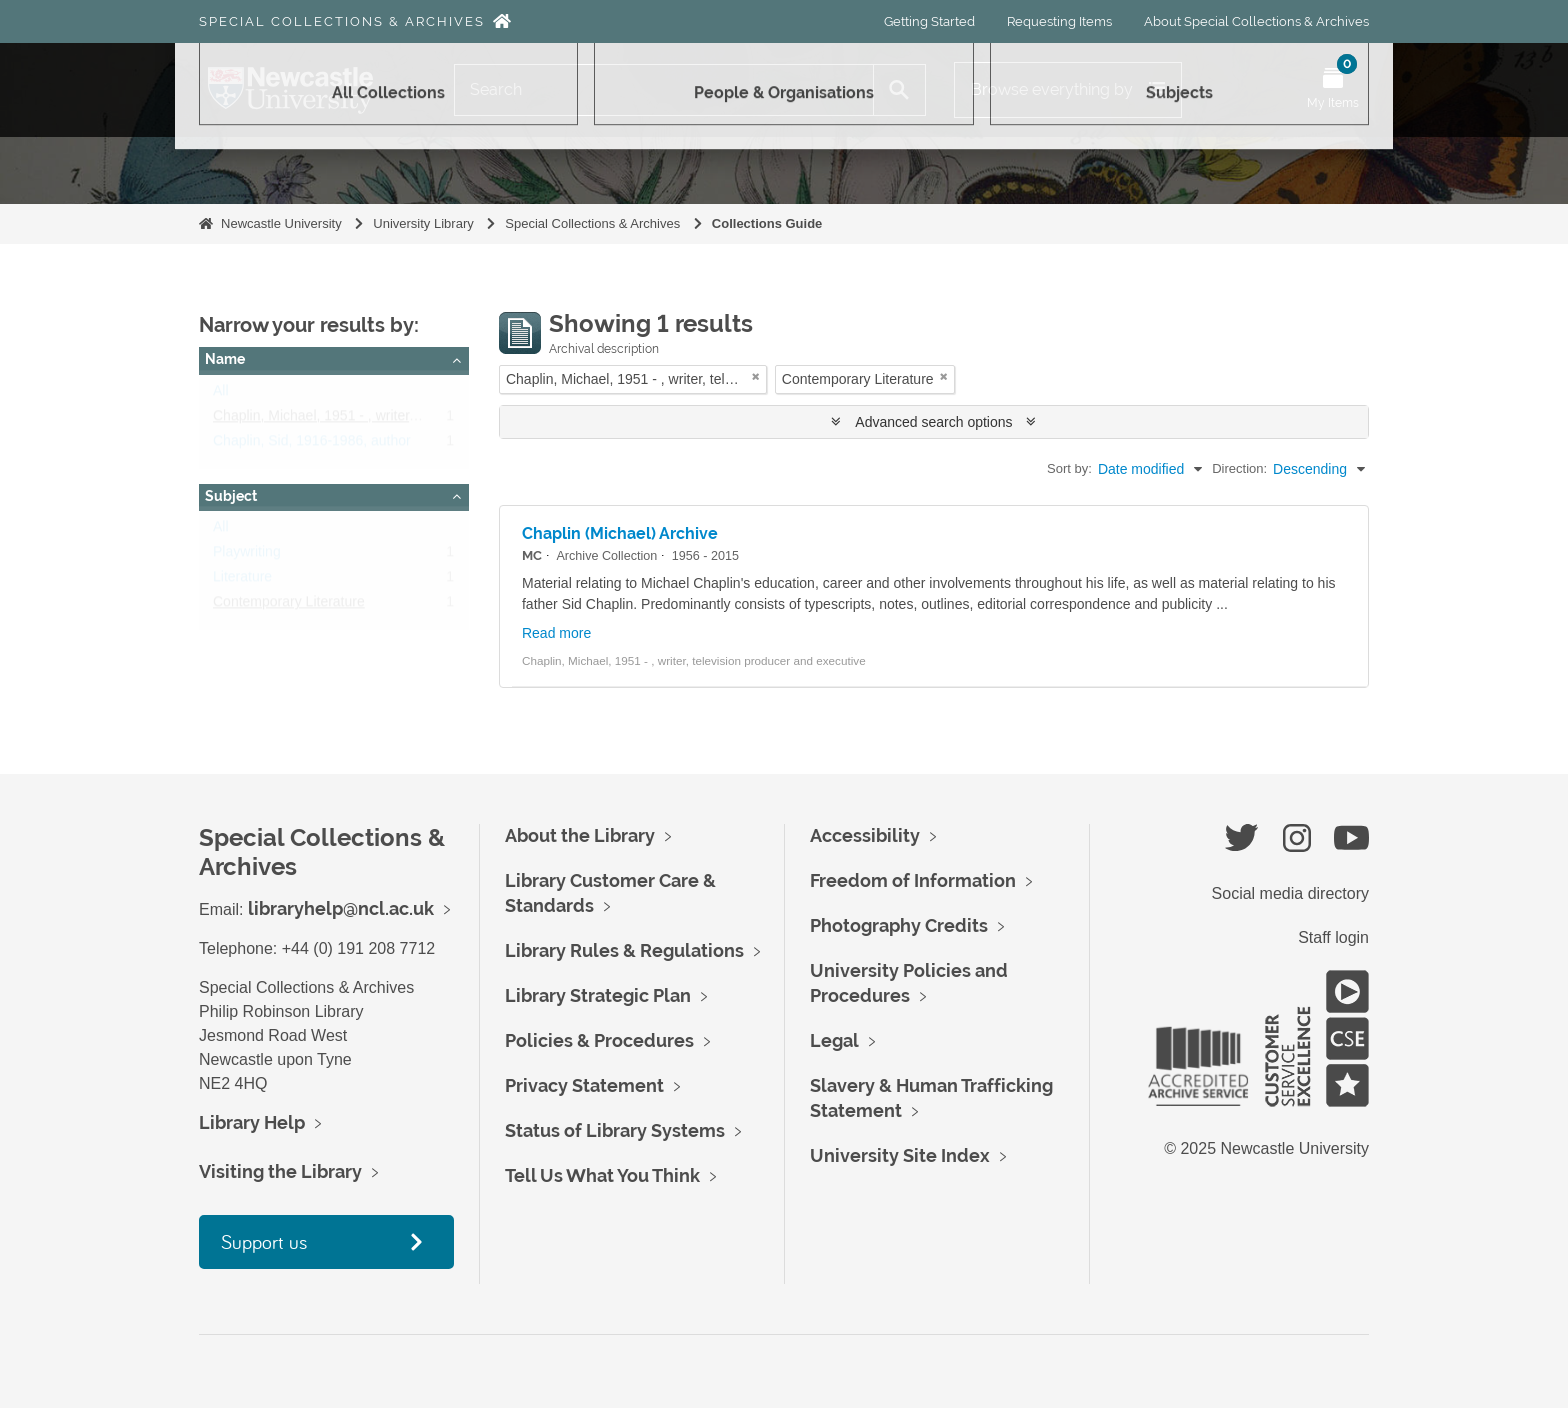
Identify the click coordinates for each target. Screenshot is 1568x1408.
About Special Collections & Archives (1256, 21)
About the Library (580, 835)
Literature (242, 581)
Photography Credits (899, 925)
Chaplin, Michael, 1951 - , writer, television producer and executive (419, 420)
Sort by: (1069, 468)
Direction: (1239, 468)
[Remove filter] (756, 376)
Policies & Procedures (599, 1040)
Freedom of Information (913, 880)
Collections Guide (767, 223)
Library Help (252, 1122)
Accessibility (865, 835)
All (221, 395)
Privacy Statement (584, 1085)
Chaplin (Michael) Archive (620, 533)
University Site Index (900, 1155)
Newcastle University (281, 223)
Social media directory (1290, 893)
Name (225, 359)
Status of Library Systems (615, 1130)
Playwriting (247, 556)
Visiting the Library (280, 1171)
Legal (834, 1040)
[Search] (664, 90)
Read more (556, 633)
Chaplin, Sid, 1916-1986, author (312, 445)
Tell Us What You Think (602, 1175)
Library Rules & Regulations (624, 950)
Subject (231, 496)
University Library (423, 223)
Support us (264, 1241)
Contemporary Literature (289, 606)
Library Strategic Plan (598, 995)
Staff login (1333, 937)
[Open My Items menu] (1333, 90)
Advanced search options (933, 422)
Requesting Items (1059, 21)
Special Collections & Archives (342, 21)
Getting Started (929, 21)
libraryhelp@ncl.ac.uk (341, 908)
